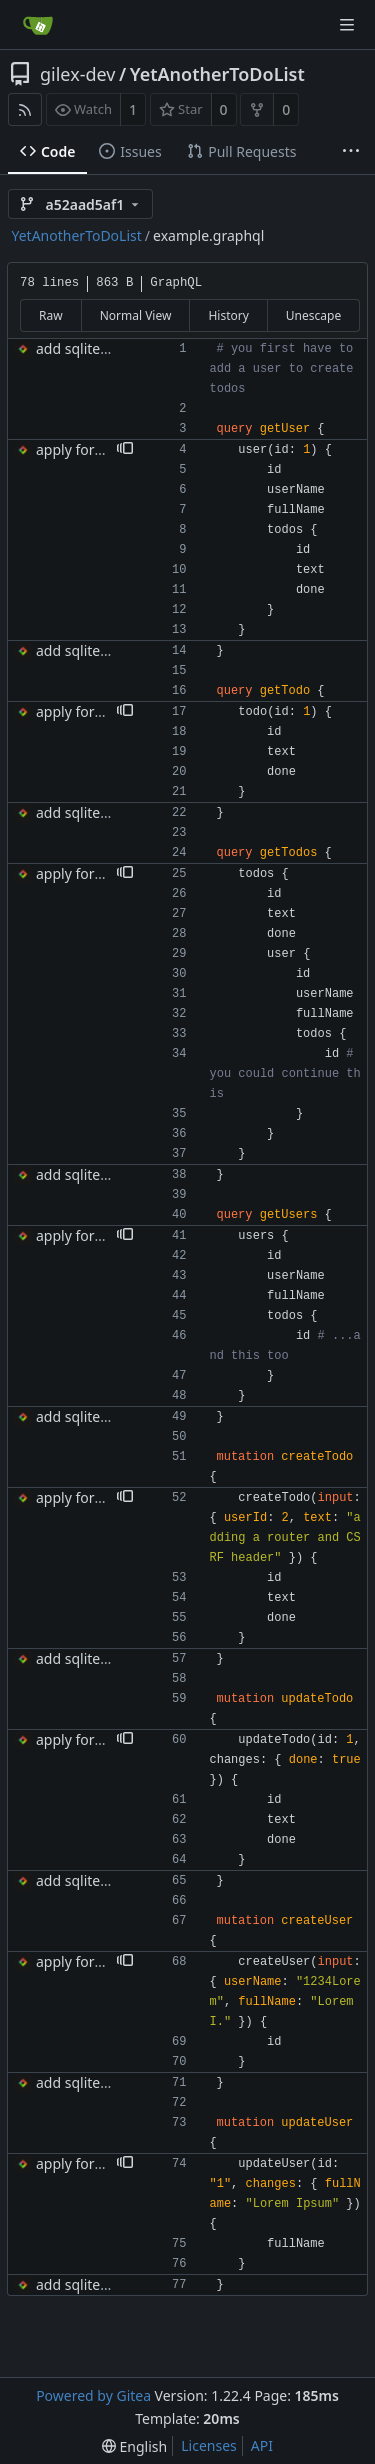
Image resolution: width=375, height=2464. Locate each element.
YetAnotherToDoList (217, 74)
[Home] (38, 25)
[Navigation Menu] (347, 25)
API (262, 2445)
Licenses (209, 2445)
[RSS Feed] (25, 109)
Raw (51, 315)
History (228, 315)
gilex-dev (77, 74)
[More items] (351, 152)
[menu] (134, 2446)
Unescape (313, 315)
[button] (125, 450)
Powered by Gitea (93, 2395)
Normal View (136, 315)
